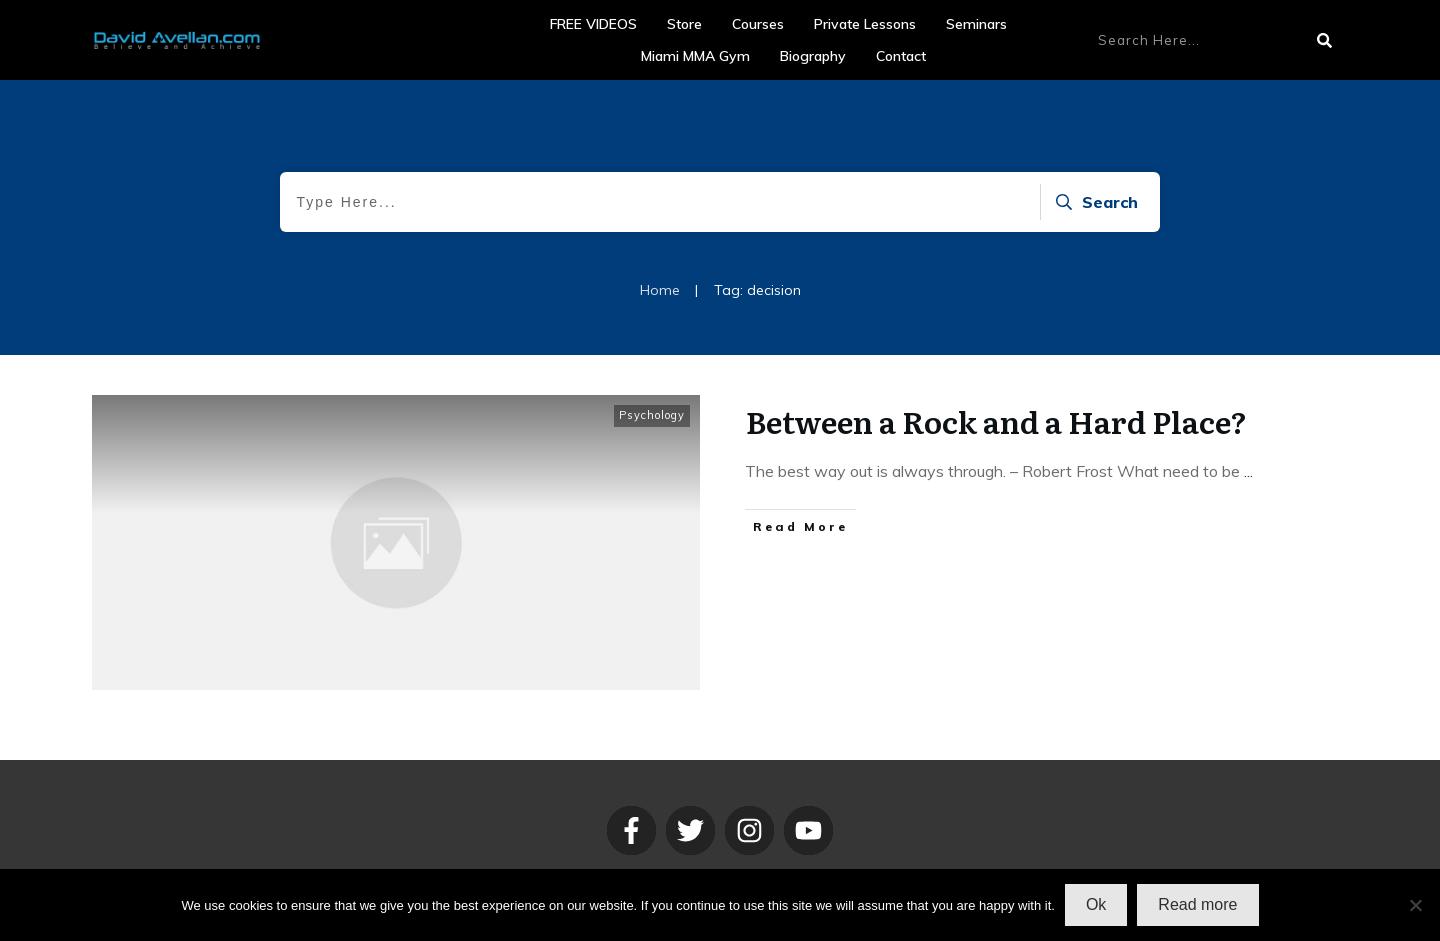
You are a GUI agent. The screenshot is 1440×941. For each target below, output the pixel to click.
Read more (1197, 904)
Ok (1096, 904)
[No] (1415, 905)
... (1248, 471)
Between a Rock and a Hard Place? (996, 421)
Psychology (652, 415)
